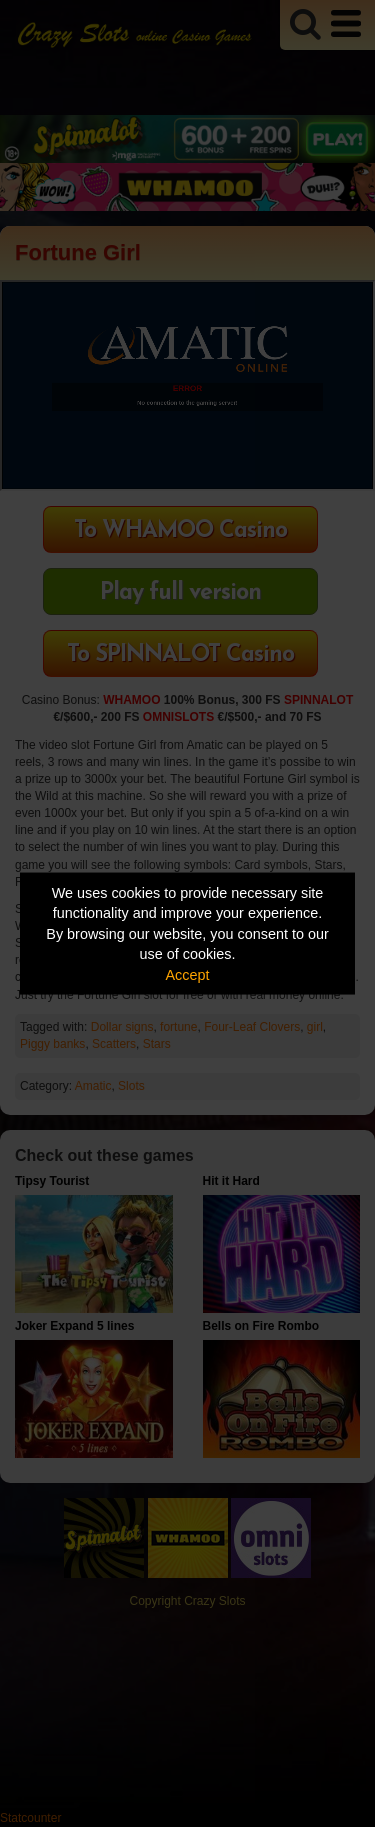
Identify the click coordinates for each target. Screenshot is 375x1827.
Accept (188, 974)
